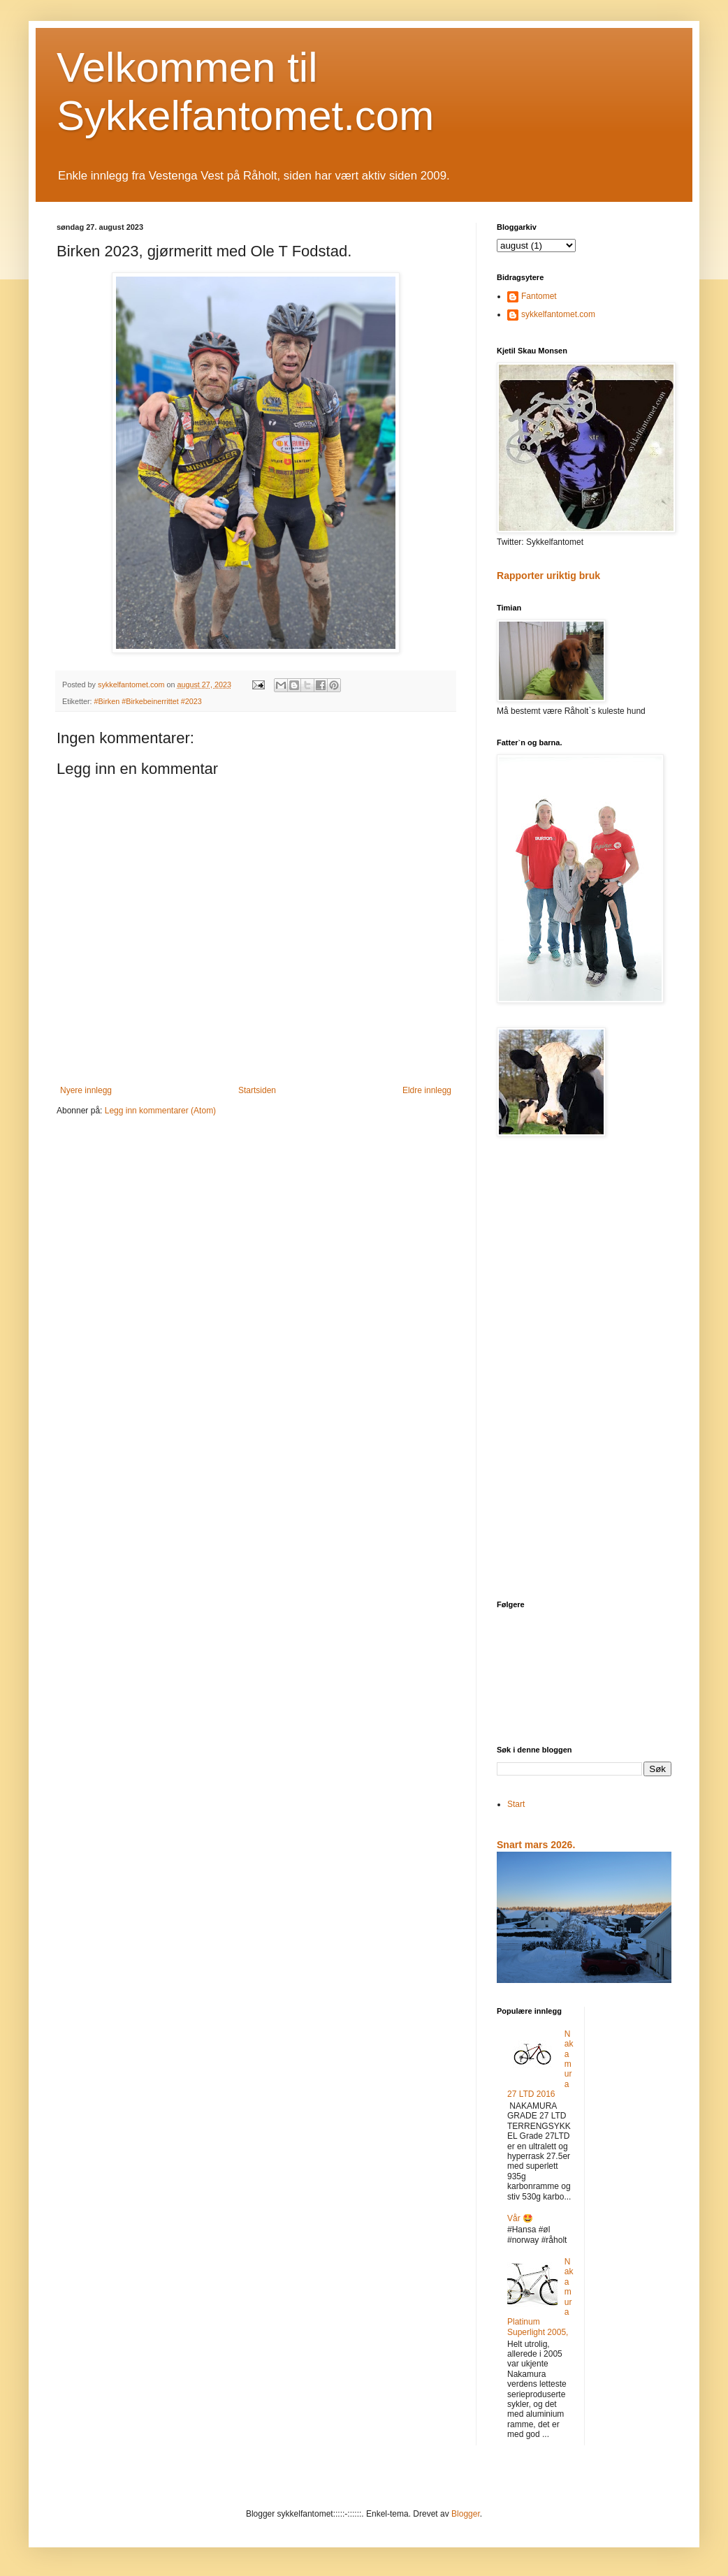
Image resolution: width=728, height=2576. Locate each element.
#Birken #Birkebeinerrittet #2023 (148, 701)
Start (516, 1804)
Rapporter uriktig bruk (548, 575)
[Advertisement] (584, 1369)
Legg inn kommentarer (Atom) (160, 1110)
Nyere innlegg (86, 1090)
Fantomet (539, 296)
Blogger (465, 2514)
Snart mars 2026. (536, 1844)
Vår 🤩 (520, 2218)
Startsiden (257, 1090)
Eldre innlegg (426, 1090)
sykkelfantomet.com (558, 314)
